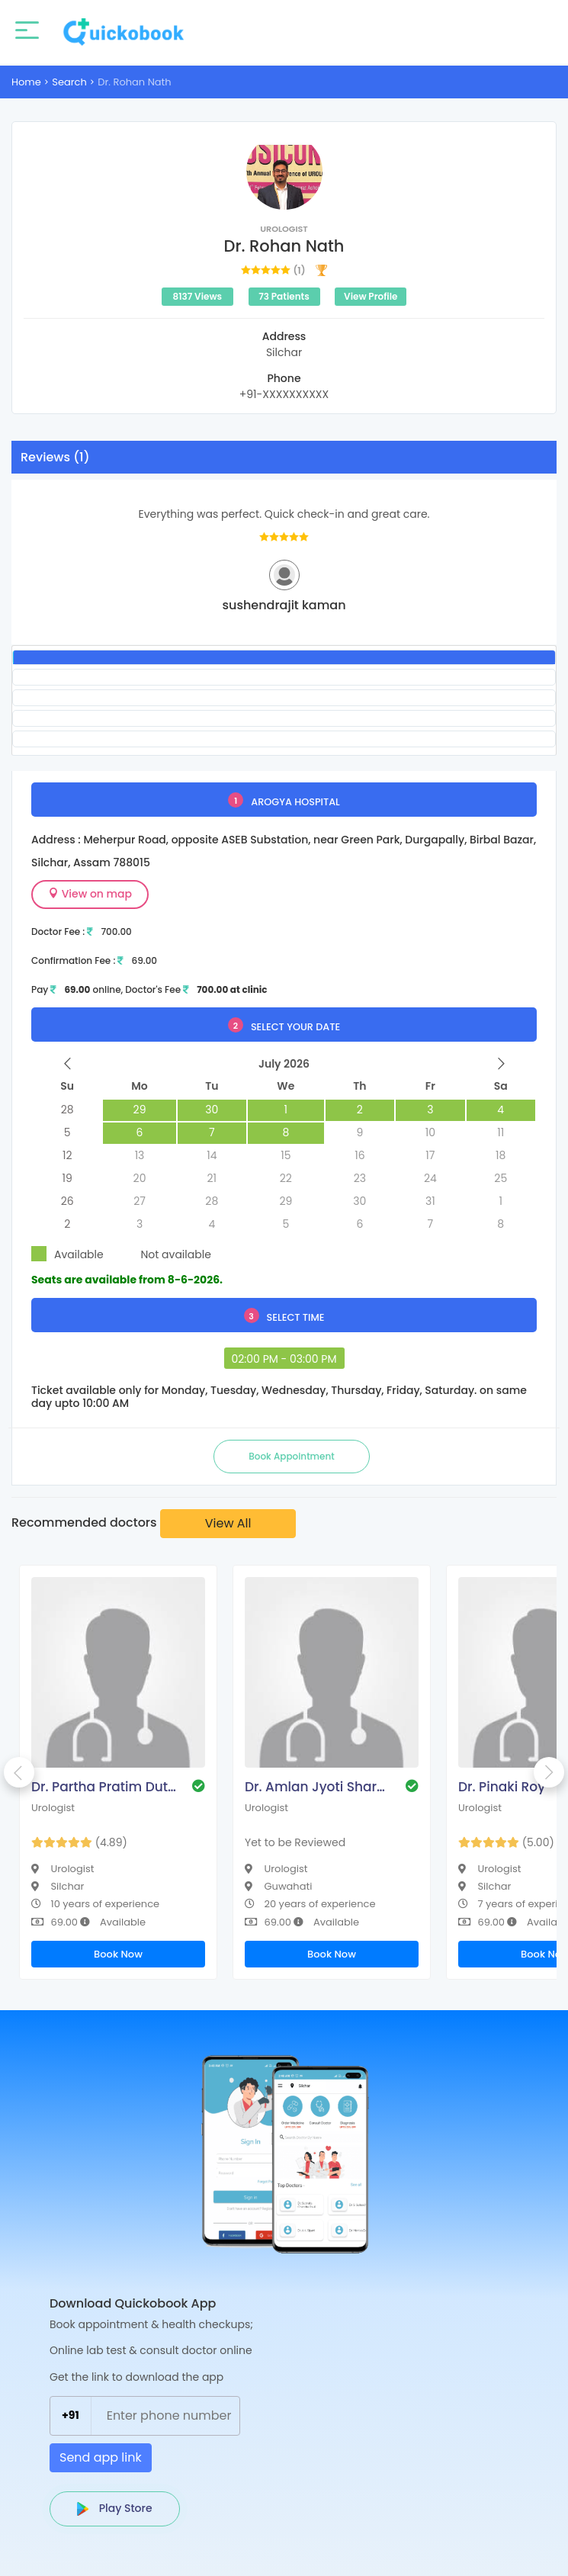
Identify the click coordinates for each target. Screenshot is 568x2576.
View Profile (370, 296)
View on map (90, 893)
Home (26, 82)
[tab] (284, 657)
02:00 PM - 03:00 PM (284, 1359)
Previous (19, 1772)
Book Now (118, 1954)
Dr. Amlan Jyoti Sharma (317, 1786)
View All (228, 1523)
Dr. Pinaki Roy (501, 1786)
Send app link (100, 2457)
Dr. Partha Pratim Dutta (103, 1786)
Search (69, 82)
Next (549, 1772)
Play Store (114, 2508)
